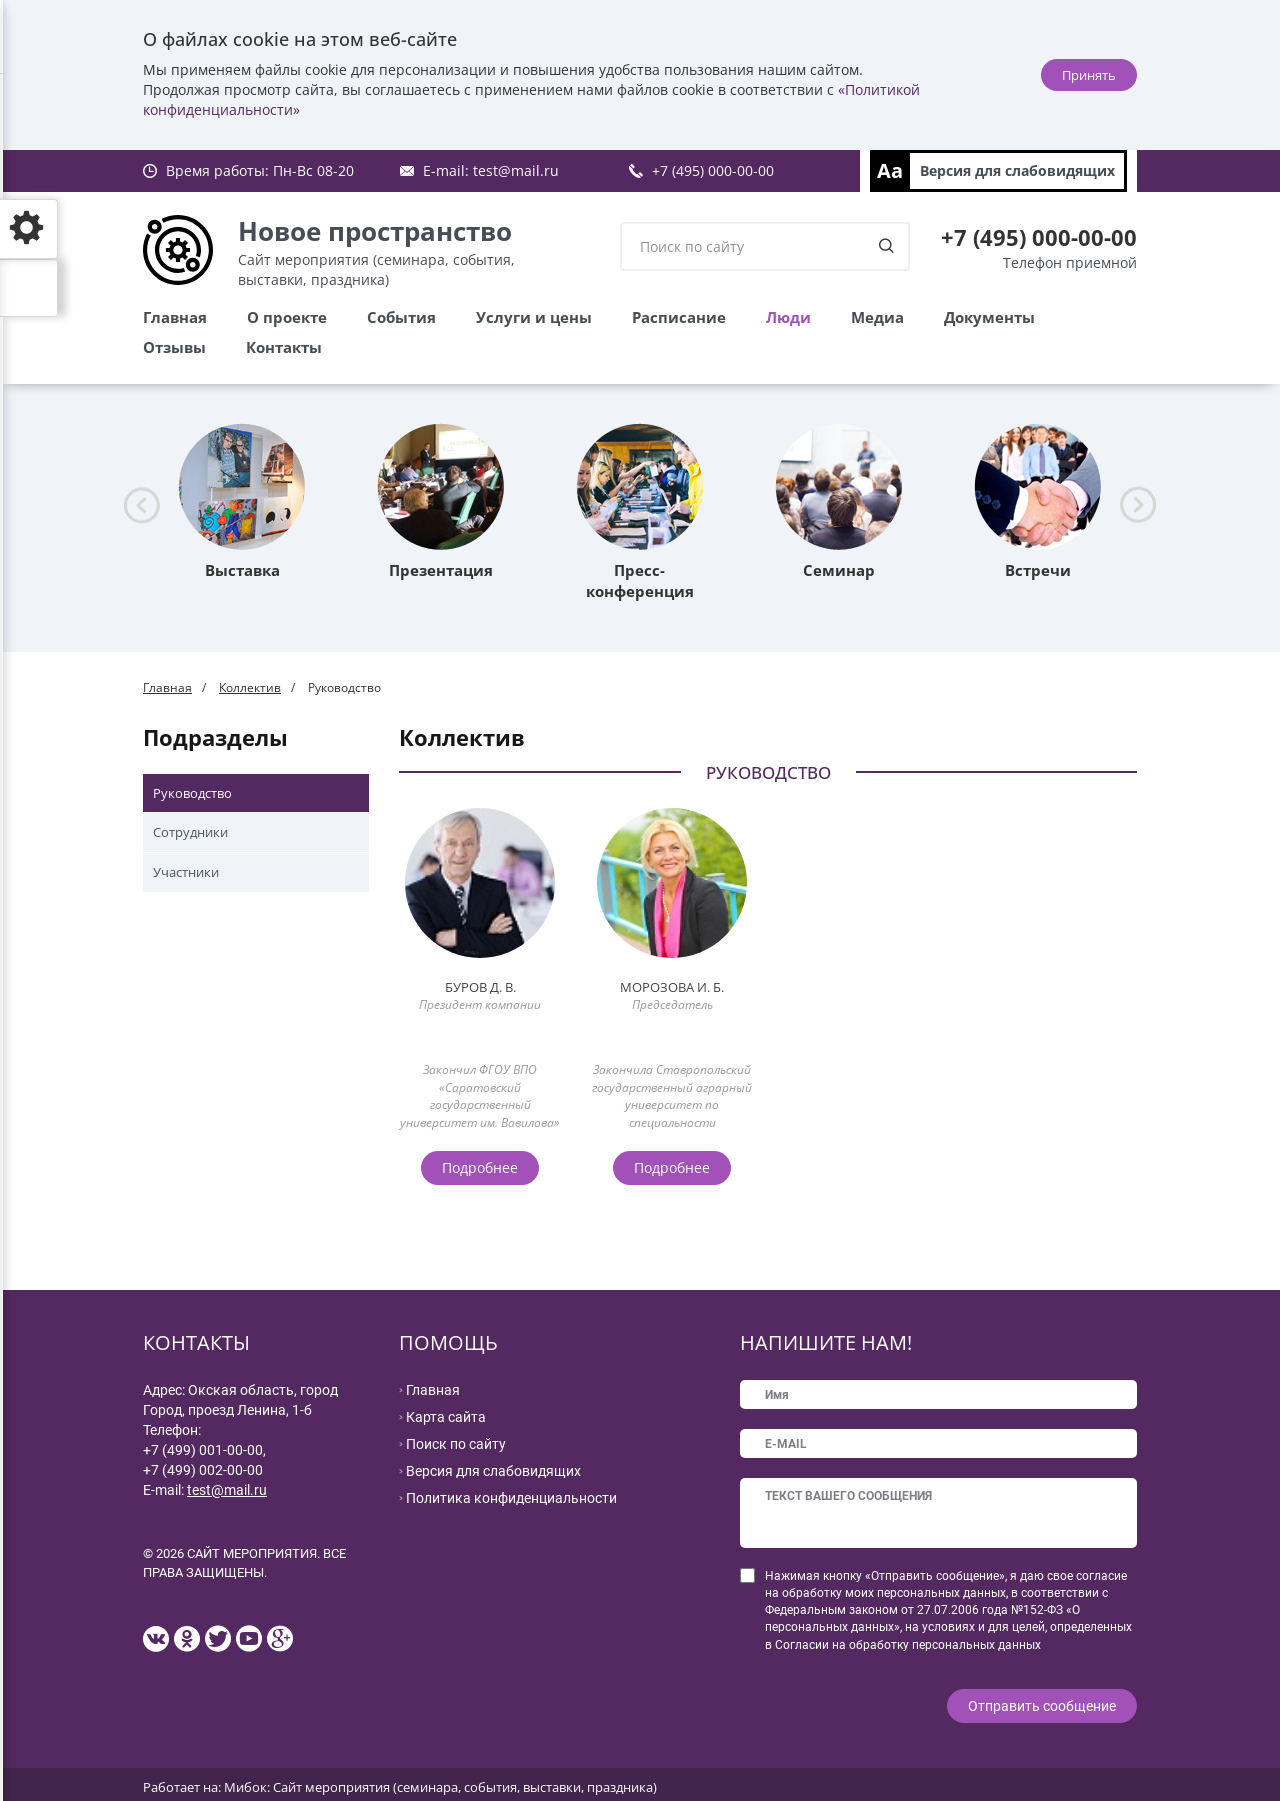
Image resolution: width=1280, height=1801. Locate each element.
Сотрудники (190, 832)
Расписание (679, 317)
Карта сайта (446, 1417)
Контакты (284, 347)
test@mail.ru (516, 170)
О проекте (287, 317)
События (401, 317)
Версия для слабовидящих (1017, 170)
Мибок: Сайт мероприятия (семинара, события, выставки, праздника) (440, 1782)
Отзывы (174, 347)
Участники (186, 872)
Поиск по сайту (456, 1444)
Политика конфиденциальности (511, 1498)
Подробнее (480, 1167)
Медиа (877, 317)
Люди (788, 317)
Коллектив (250, 687)
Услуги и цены (534, 317)
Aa (890, 170)
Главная (175, 317)
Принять (1089, 75)
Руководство (192, 793)
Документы (989, 317)
